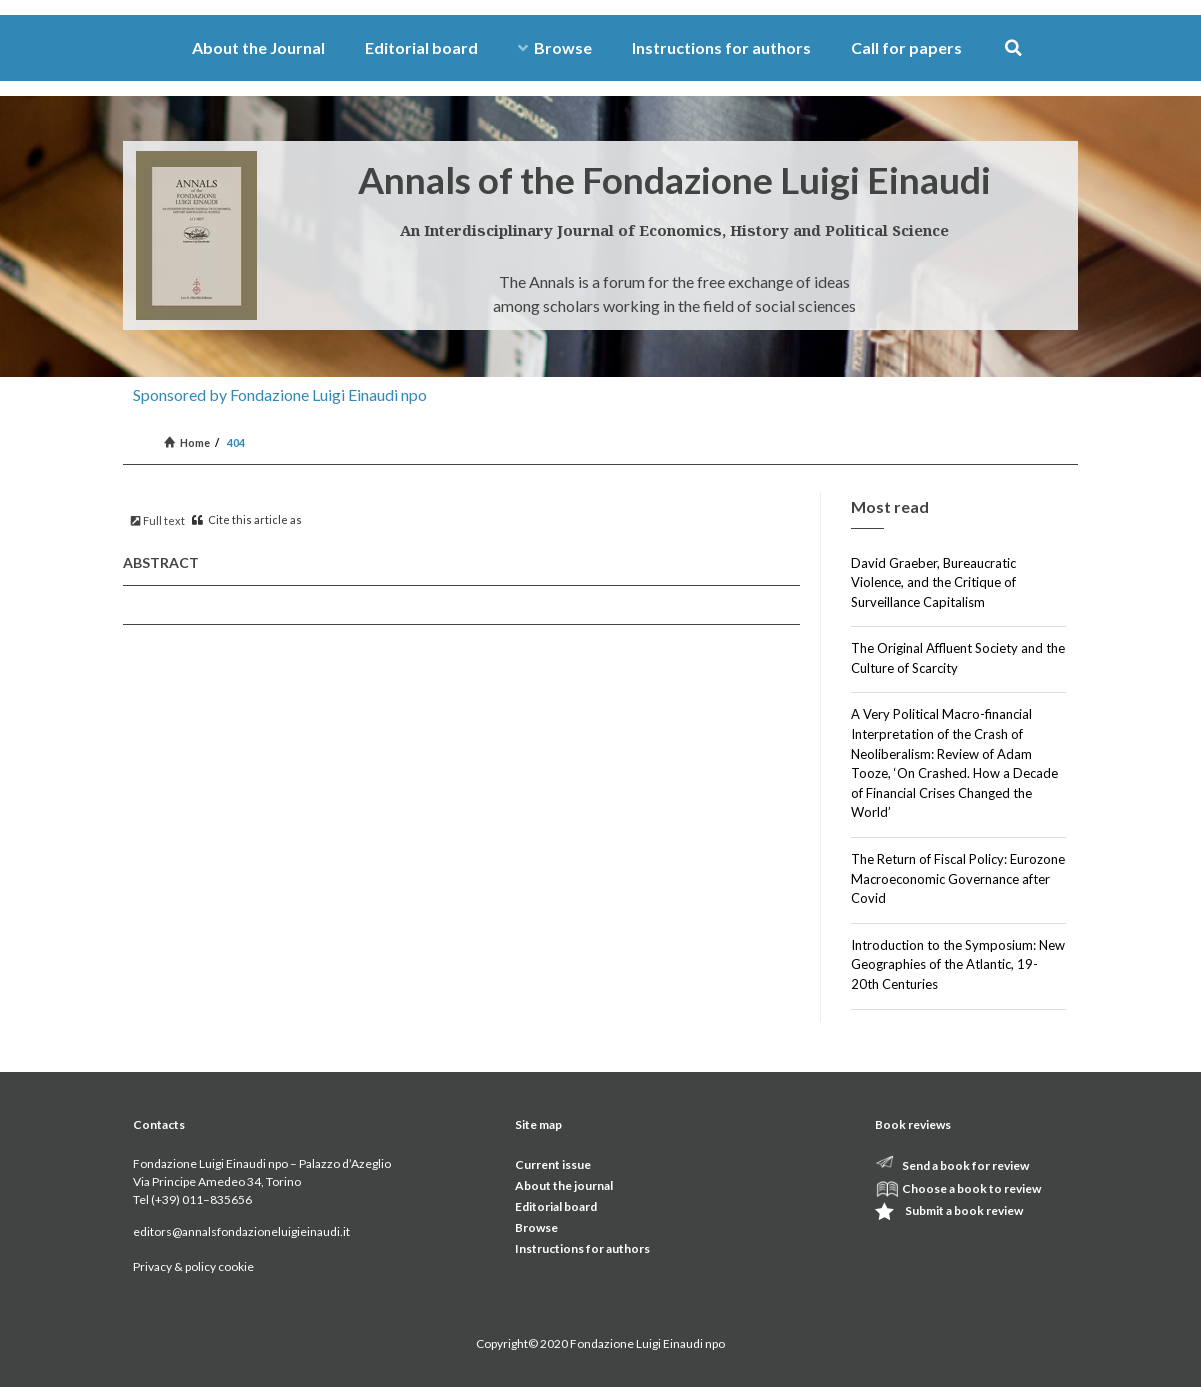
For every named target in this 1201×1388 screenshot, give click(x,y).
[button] (1013, 48)
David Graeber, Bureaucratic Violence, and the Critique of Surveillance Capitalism (933, 582)
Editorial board (421, 47)
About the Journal (258, 47)
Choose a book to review (971, 1188)
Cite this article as (247, 519)
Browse (555, 47)
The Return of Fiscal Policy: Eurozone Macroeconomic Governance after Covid (958, 878)
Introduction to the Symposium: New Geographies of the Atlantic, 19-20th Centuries (958, 964)
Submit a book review (964, 1210)
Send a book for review (965, 1165)
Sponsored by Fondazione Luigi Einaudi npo (280, 394)
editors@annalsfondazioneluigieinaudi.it (241, 1231)
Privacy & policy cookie (193, 1266)
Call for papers (906, 47)
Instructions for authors (721, 47)
